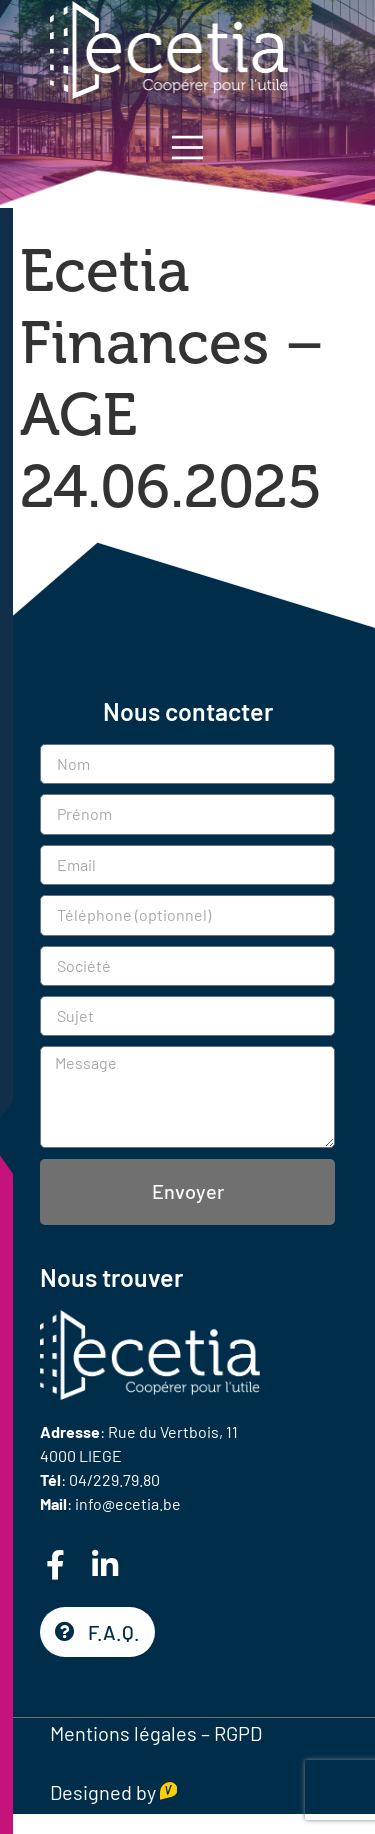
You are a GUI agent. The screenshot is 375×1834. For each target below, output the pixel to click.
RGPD (238, 1733)
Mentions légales (123, 1733)
